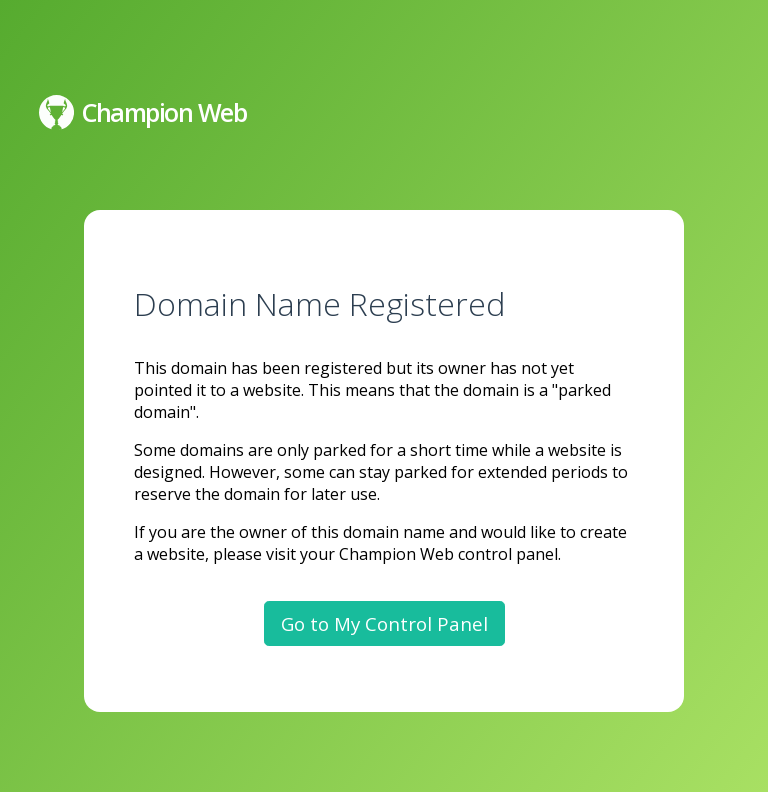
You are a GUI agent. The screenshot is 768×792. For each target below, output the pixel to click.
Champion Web (142, 112)
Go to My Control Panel (384, 623)
